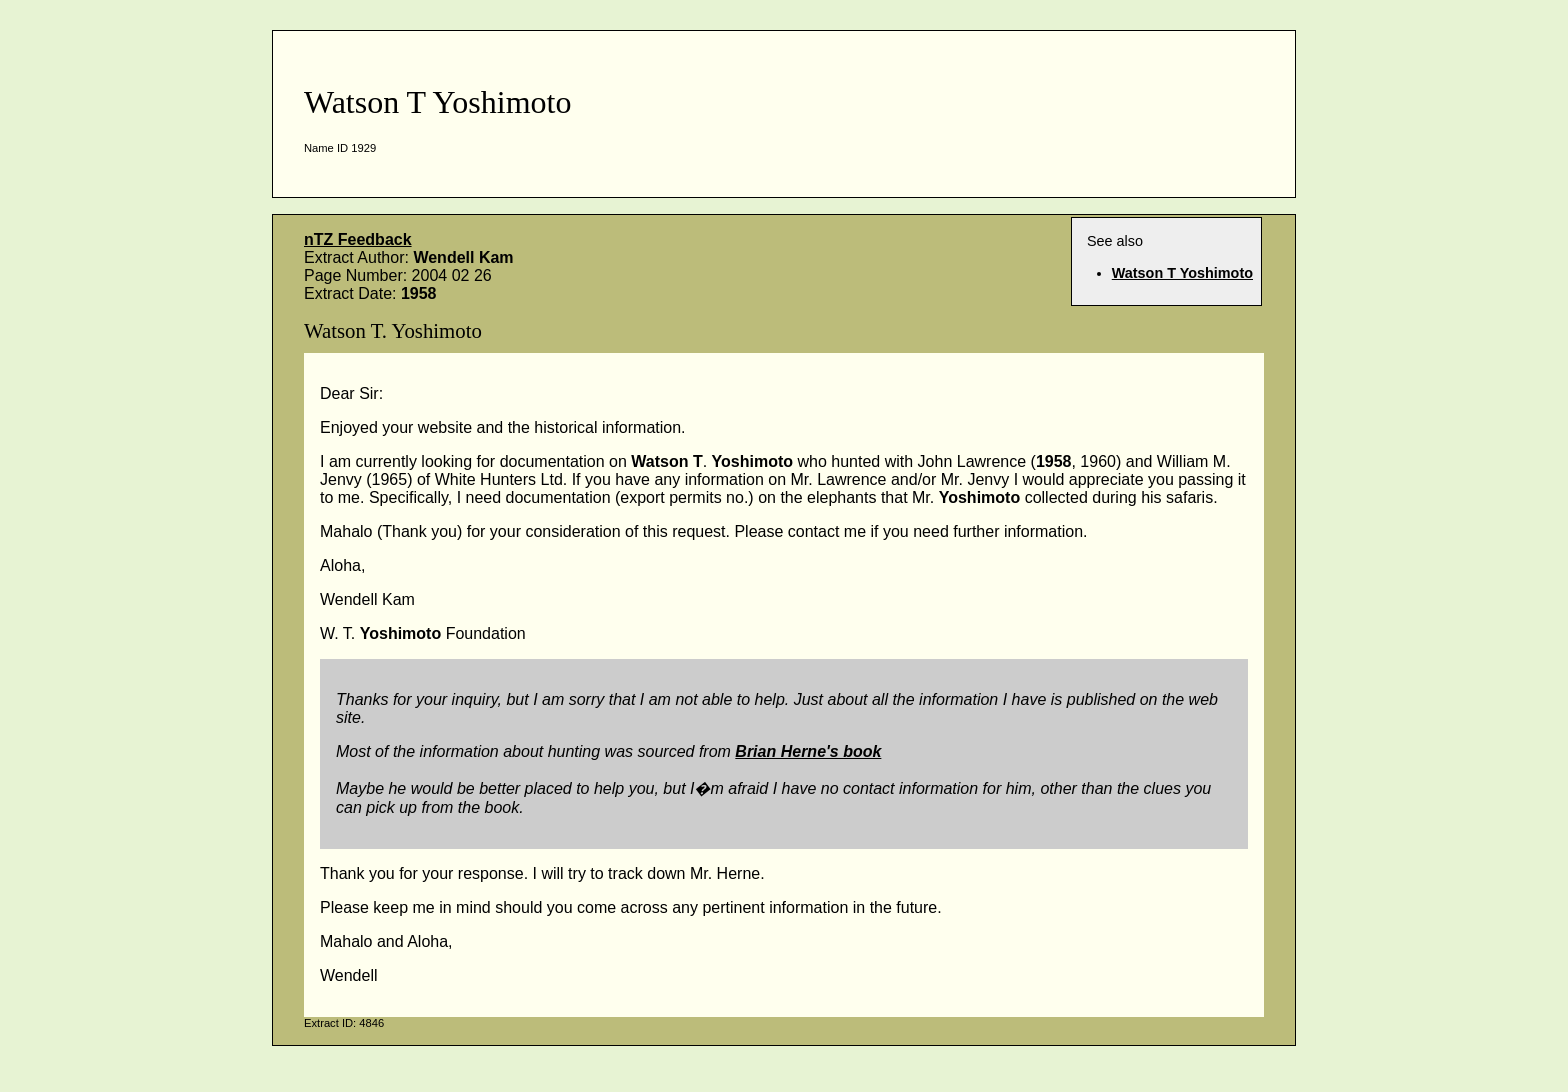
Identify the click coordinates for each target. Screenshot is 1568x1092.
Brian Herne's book (808, 751)
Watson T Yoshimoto (1182, 273)
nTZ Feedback (358, 239)
